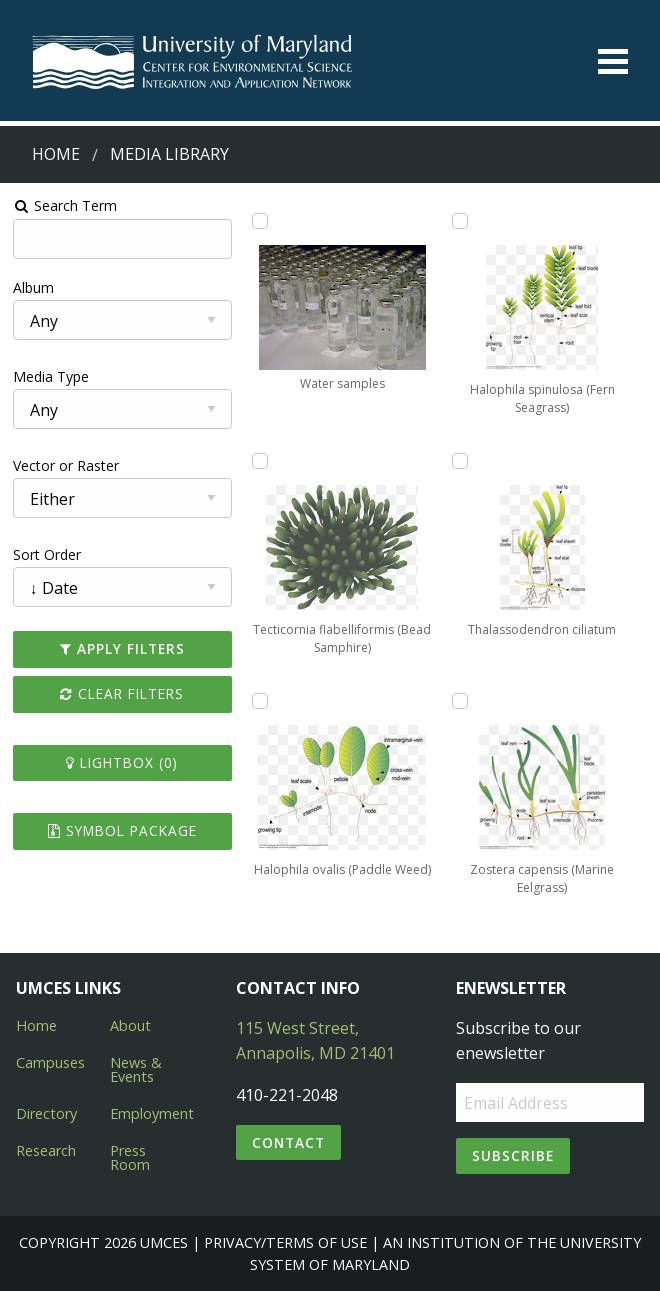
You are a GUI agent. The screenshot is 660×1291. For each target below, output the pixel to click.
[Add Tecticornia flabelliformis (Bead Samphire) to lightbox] (260, 461)
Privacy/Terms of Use (285, 1242)
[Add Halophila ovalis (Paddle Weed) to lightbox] (260, 701)
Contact (288, 1142)
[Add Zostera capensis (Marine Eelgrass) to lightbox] (460, 701)
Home (56, 154)
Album (33, 287)
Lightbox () (122, 762)
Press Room (130, 1157)
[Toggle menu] (613, 61)
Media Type (51, 376)
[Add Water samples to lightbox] (260, 221)
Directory (46, 1113)
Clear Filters (122, 693)
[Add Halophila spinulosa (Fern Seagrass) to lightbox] (460, 221)
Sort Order (47, 554)
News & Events (136, 1069)
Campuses (50, 1062)
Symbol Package (122, 830)
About (130, 1025)
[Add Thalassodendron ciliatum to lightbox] (460, 461)
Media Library (169, 154)
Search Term (65, 205)
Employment (152, 1113)
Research (46, 1150)
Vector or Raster (66, 465)
